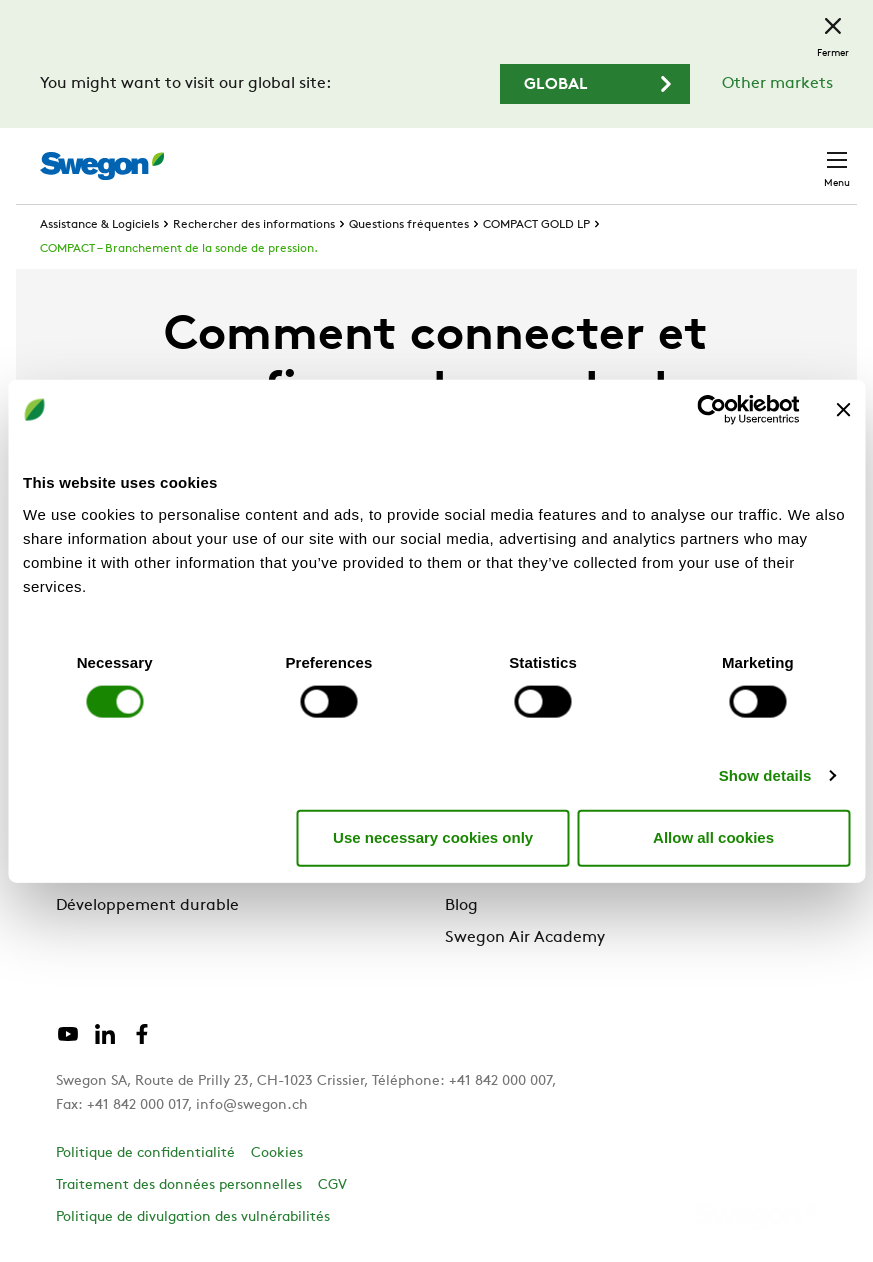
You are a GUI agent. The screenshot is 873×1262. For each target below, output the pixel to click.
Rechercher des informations (254, 225)
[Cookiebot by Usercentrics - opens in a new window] (711, 410)
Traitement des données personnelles (179, 1185)
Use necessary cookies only (433, 837)
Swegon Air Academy (525, 938)
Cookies (277, 1153)
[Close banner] (843, 410)
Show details (765, 774)
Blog (461, 906)
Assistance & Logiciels (99, 225)
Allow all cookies (713, 837)
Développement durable (147, 906)
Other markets (777, 84)
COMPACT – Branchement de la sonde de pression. (179, 249)
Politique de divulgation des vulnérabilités (193, 1217)
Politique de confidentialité (145, 1153)
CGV (332, 1185)
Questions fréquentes (409, 225)
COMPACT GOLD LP (536, 225)
